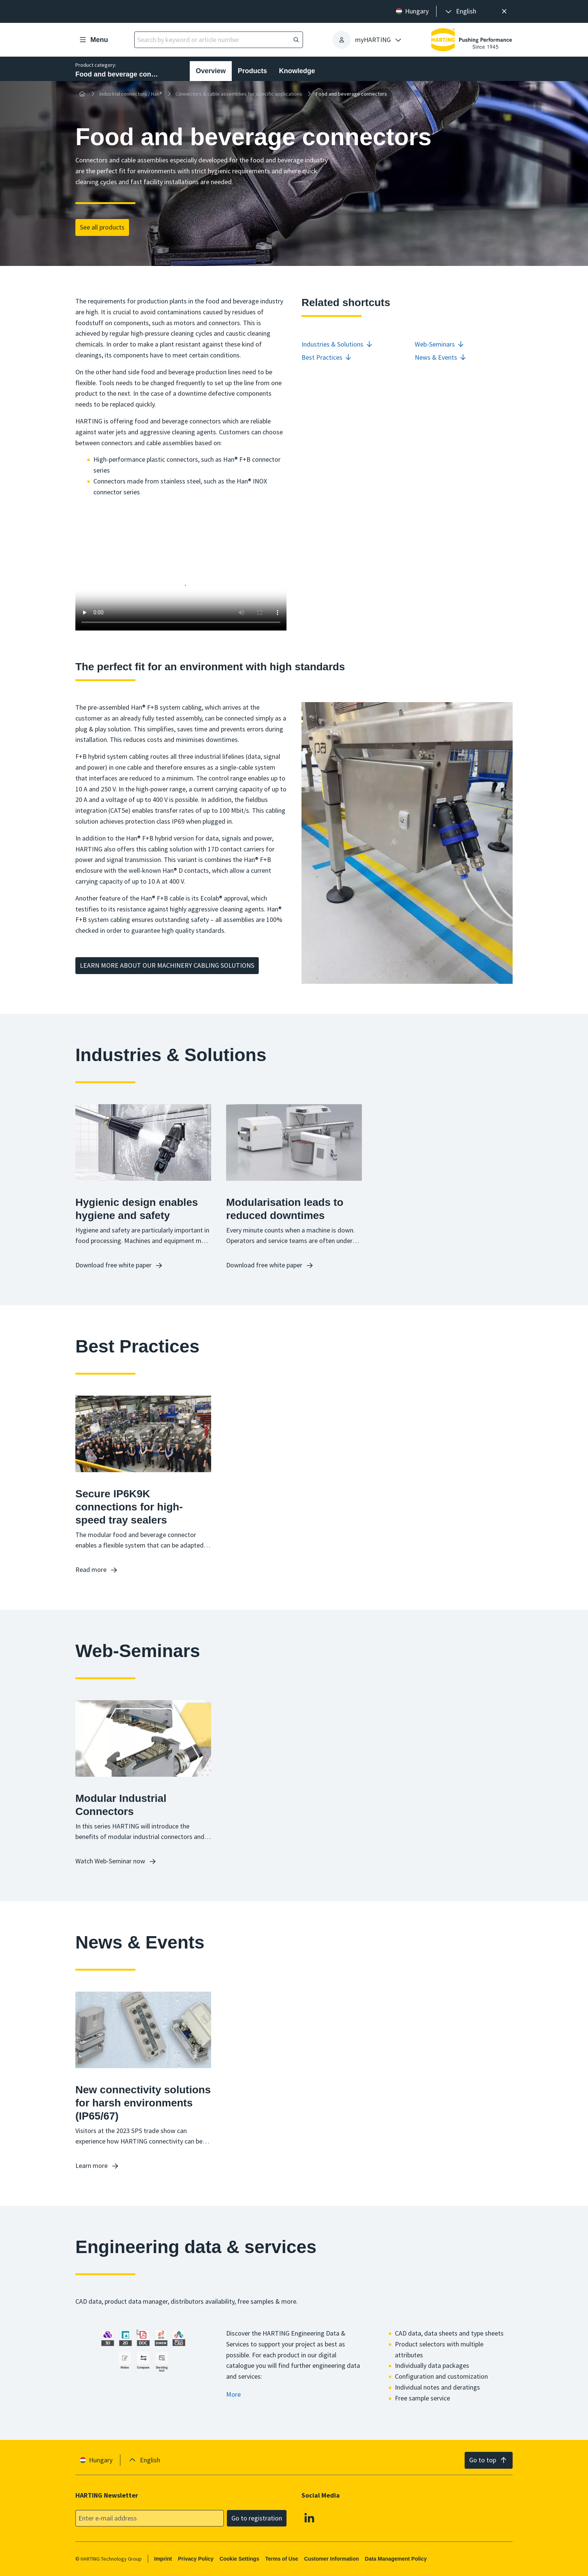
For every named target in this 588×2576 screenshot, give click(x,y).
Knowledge (297, 71)
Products (252, 71)
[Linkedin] (309, 2517)
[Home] (82, 94)
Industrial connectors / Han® (130, 93)
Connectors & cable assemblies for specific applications (239, 93)
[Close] (504, 11)
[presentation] (460, 11)
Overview (211, 71)
